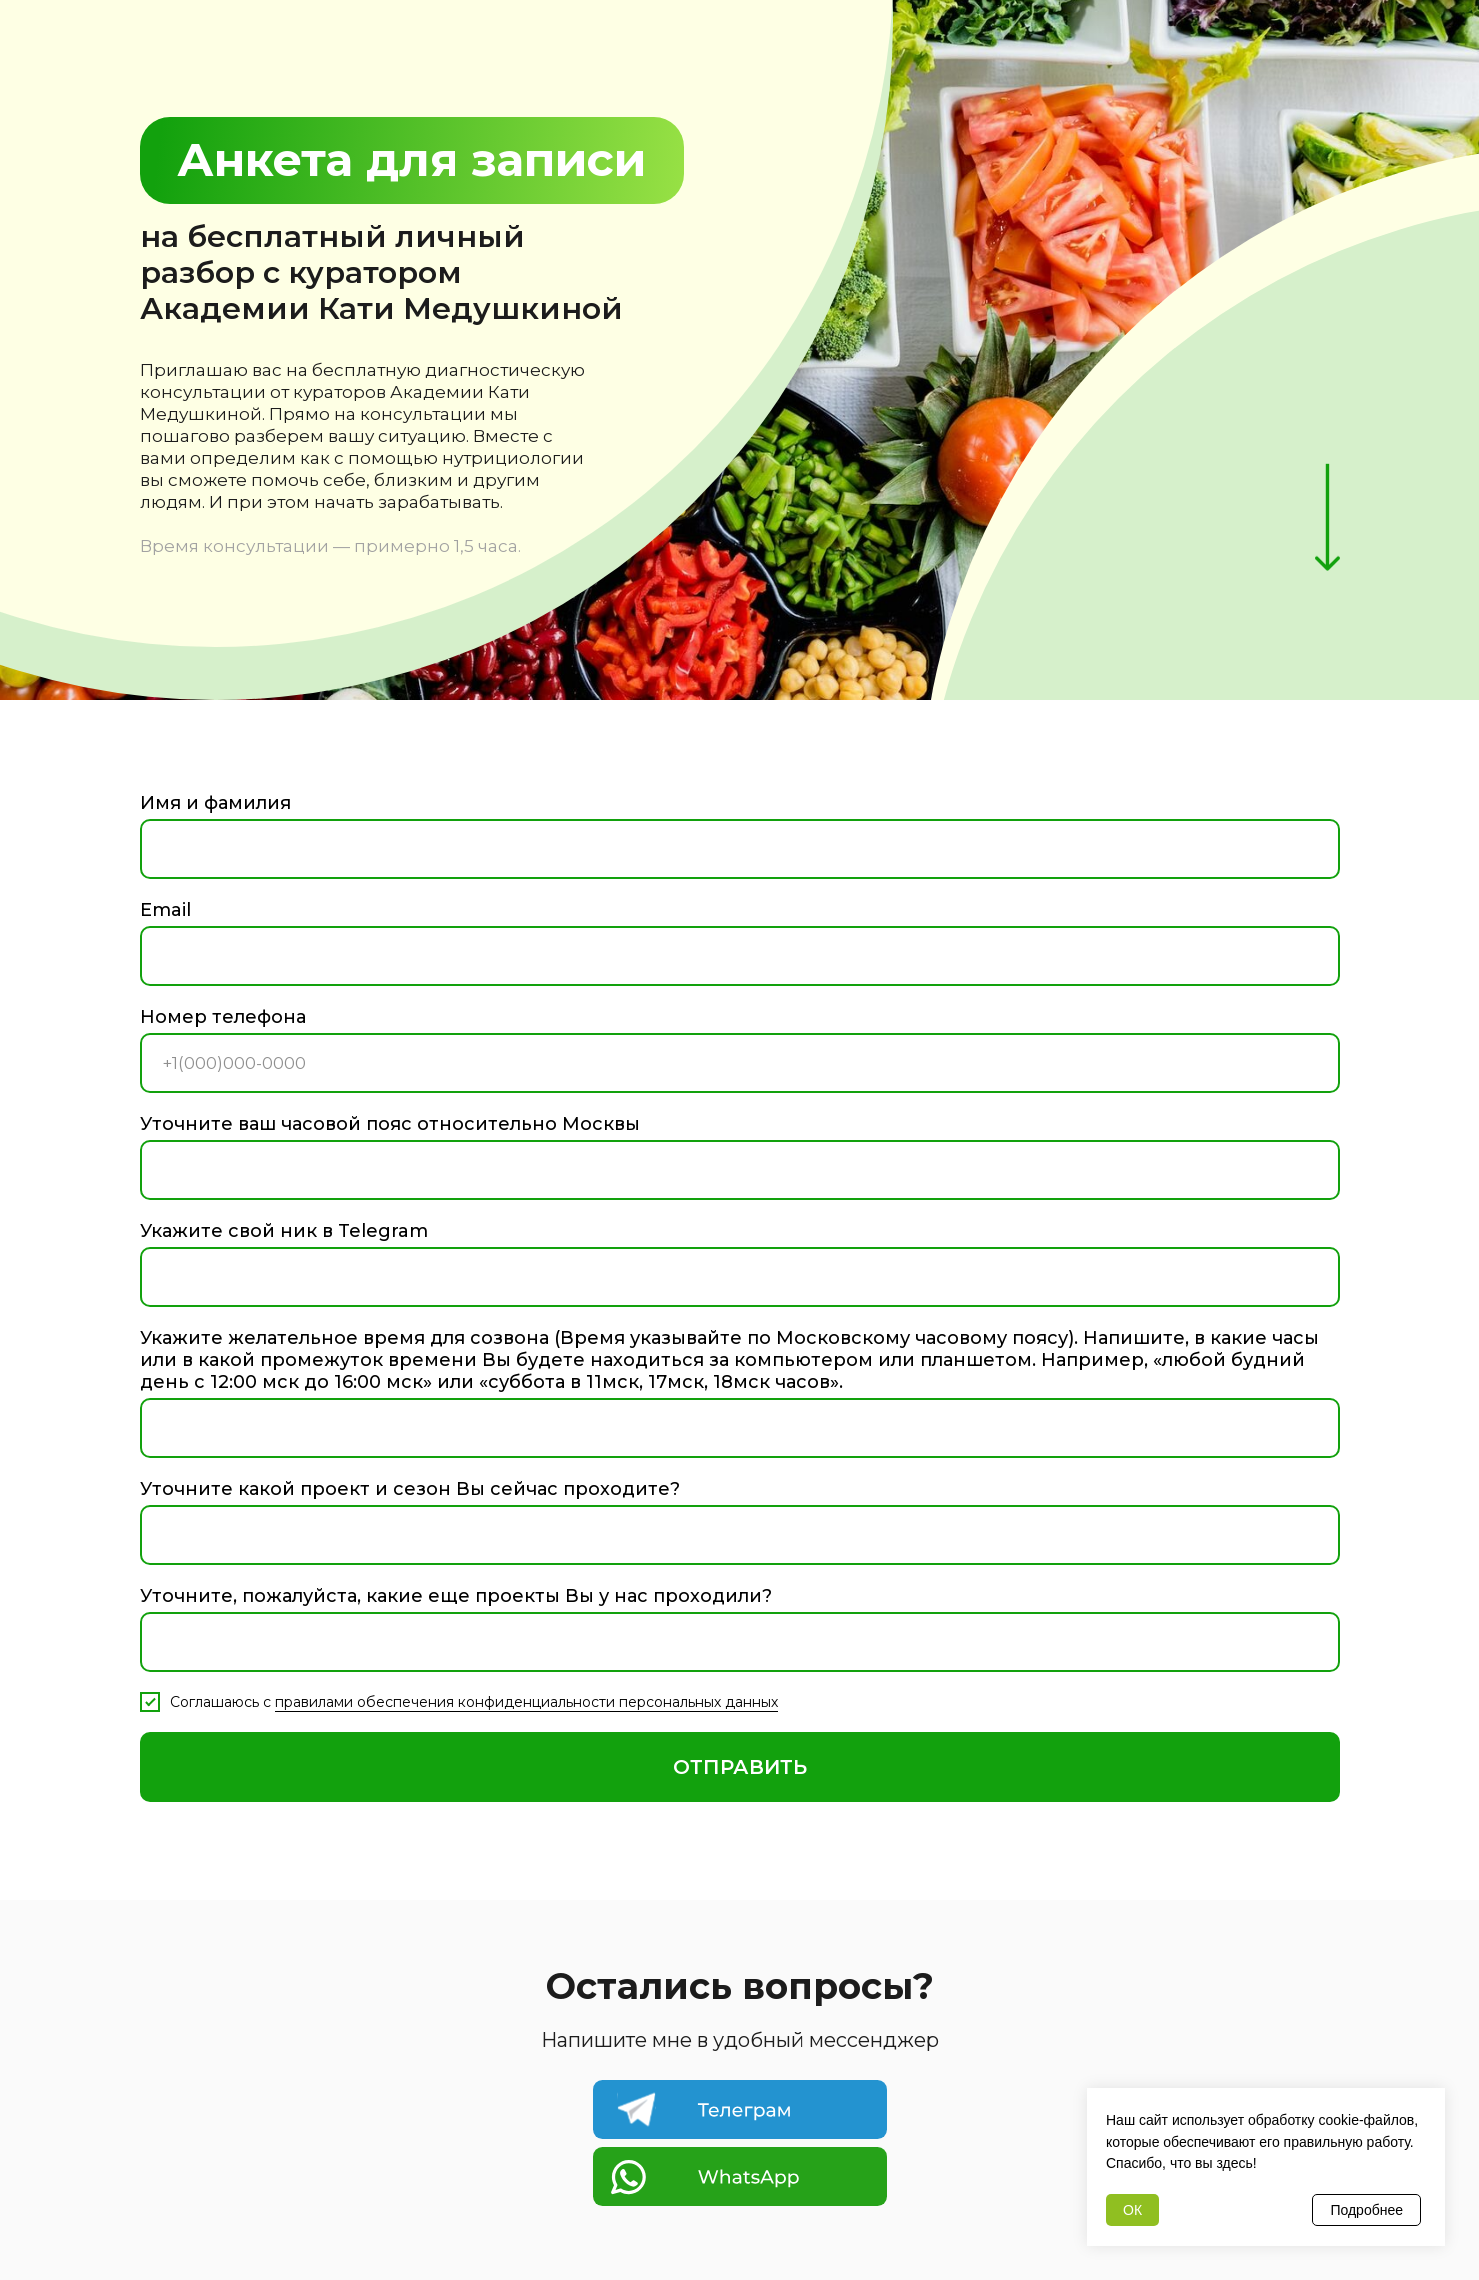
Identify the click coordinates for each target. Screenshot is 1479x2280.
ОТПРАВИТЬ (740, 1767)
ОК (1132, 2210)
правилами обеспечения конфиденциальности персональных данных (526, 1702)
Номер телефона (223, 1017)
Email (165, 910)
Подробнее (1366, 2210)
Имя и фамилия (215, 803)
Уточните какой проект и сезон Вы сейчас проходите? (410, 1489)
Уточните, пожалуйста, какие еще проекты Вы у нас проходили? (456, 1596)
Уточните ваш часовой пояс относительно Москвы (390, 1124)
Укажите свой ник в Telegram (284, 1231)
